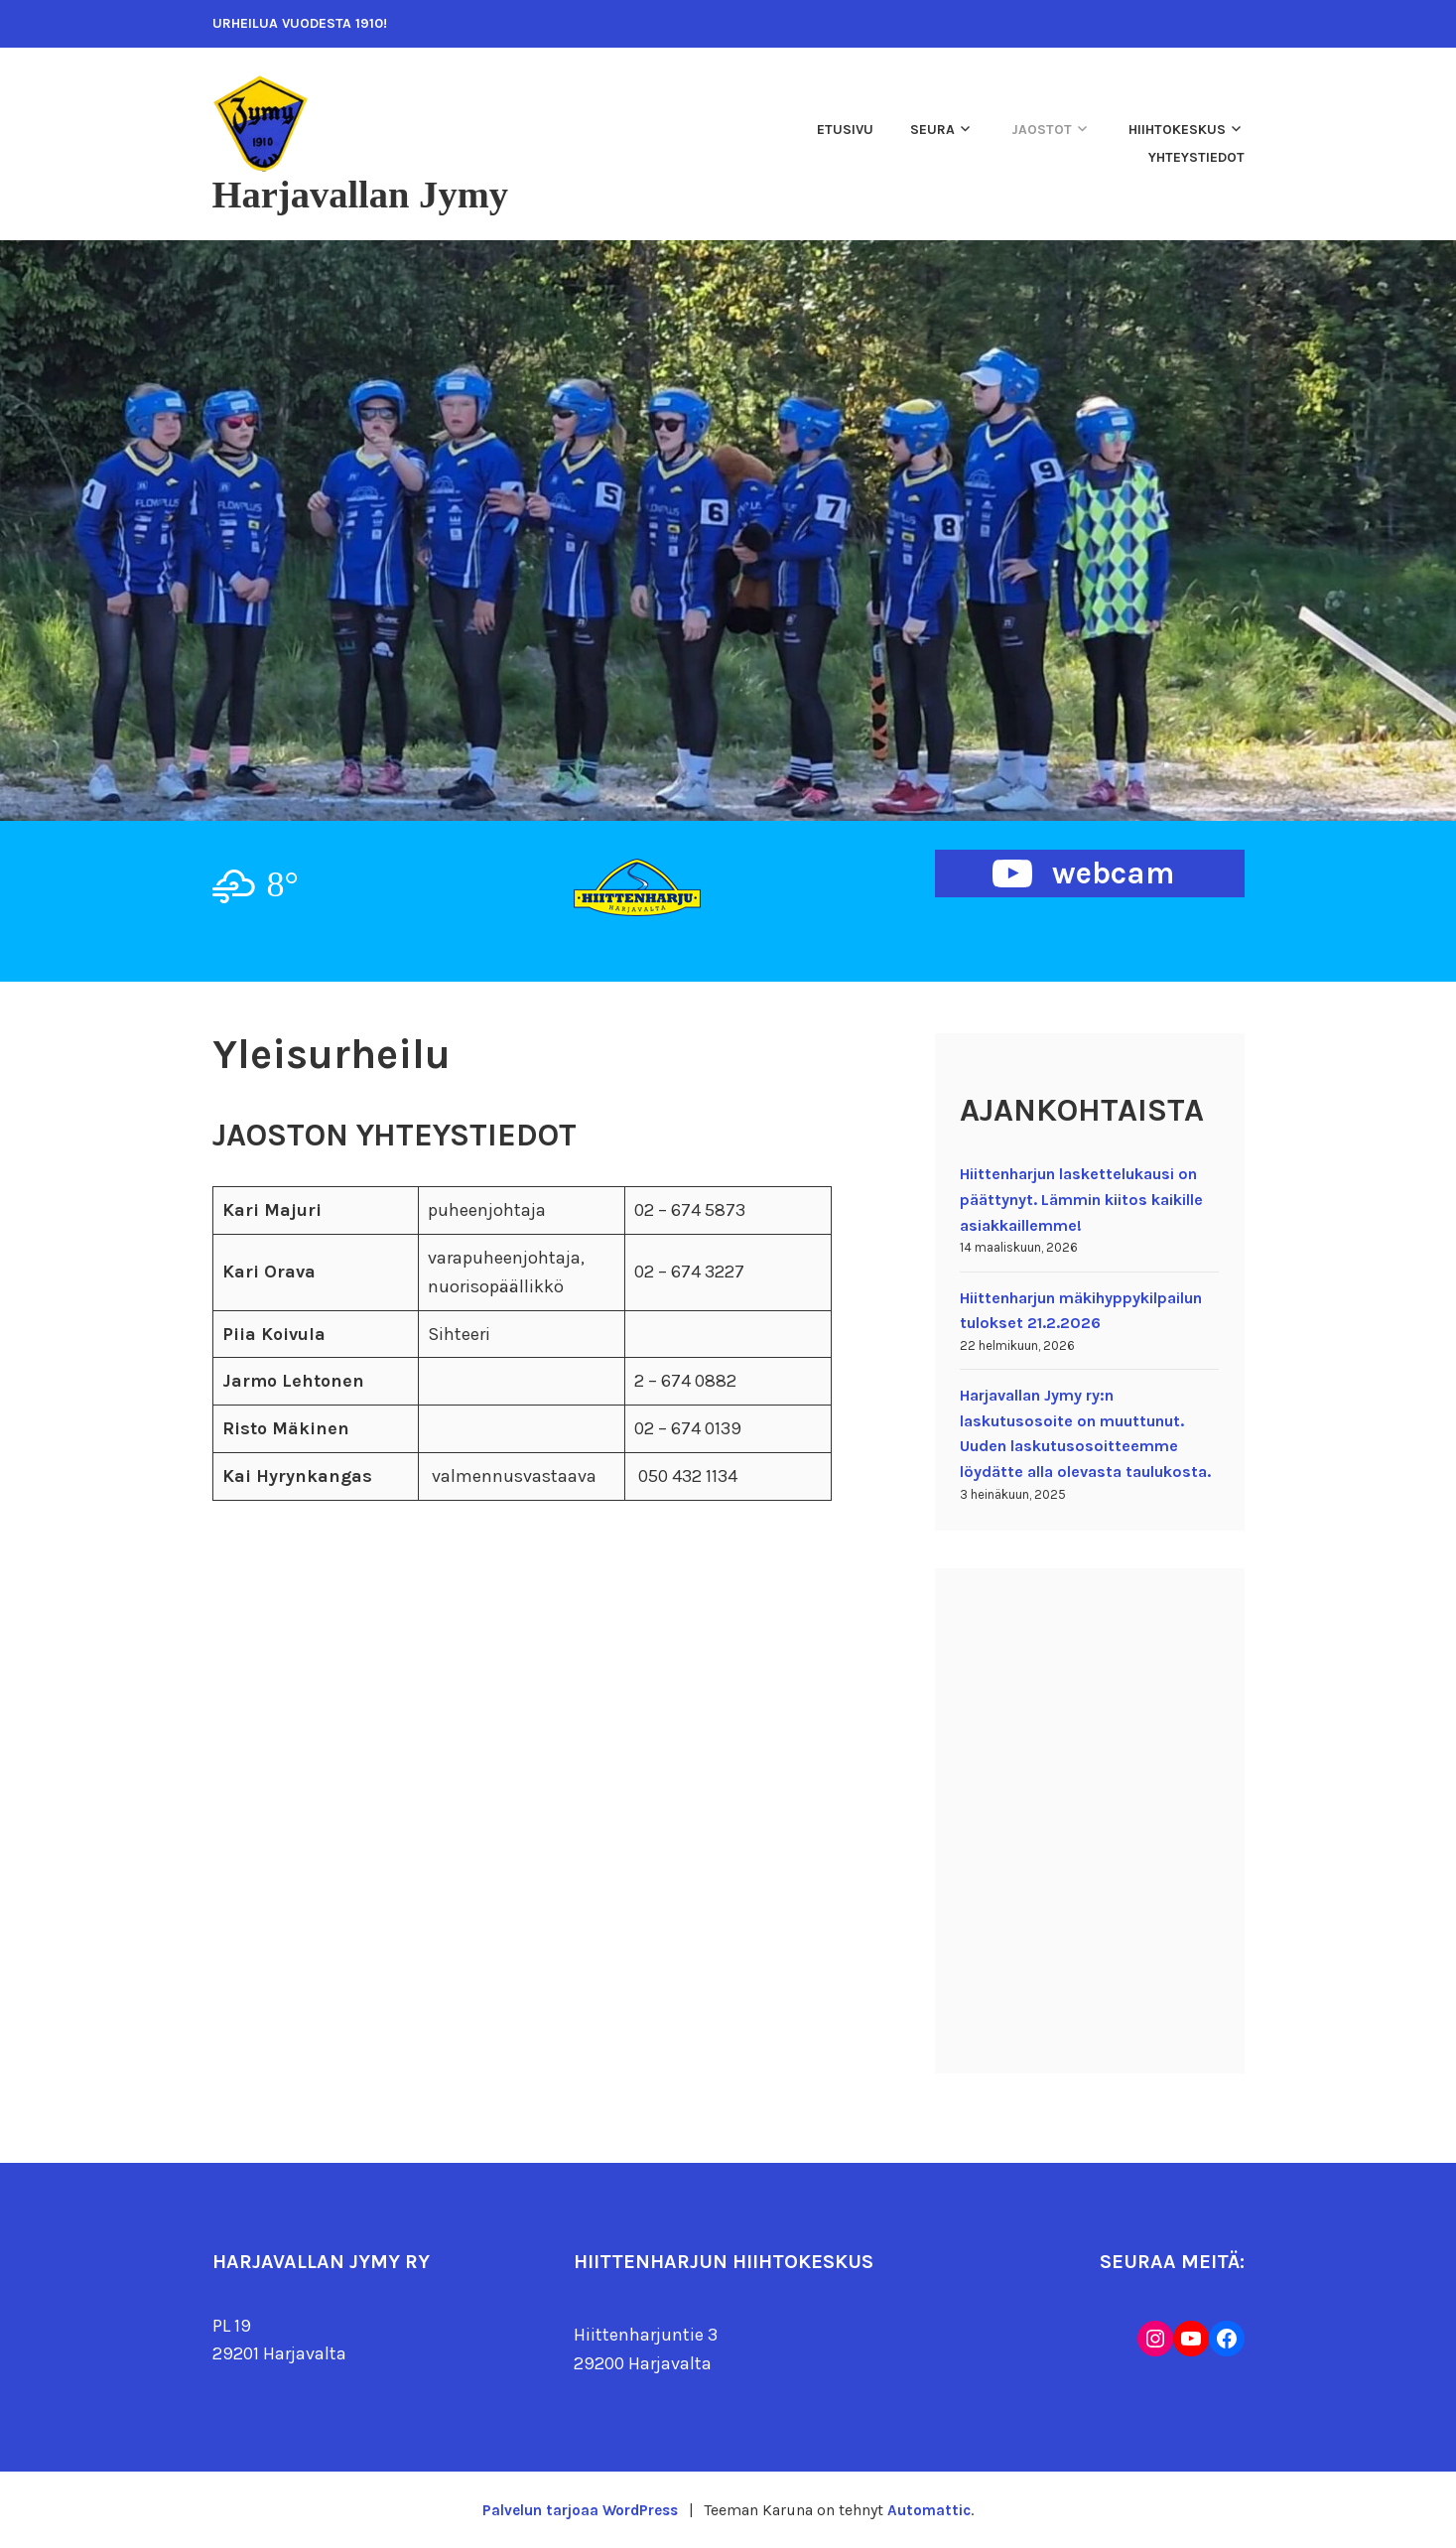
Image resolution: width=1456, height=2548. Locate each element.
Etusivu (845, 129)
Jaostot (1041, 129)
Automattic (932, 2509)
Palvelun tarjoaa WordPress (579, 2509)
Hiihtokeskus (1177, 129)
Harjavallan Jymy (373, 193)
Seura (932, 129)
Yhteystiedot (1196, 157)
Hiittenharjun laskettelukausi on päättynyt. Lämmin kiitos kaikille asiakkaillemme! (1081, 1199)
